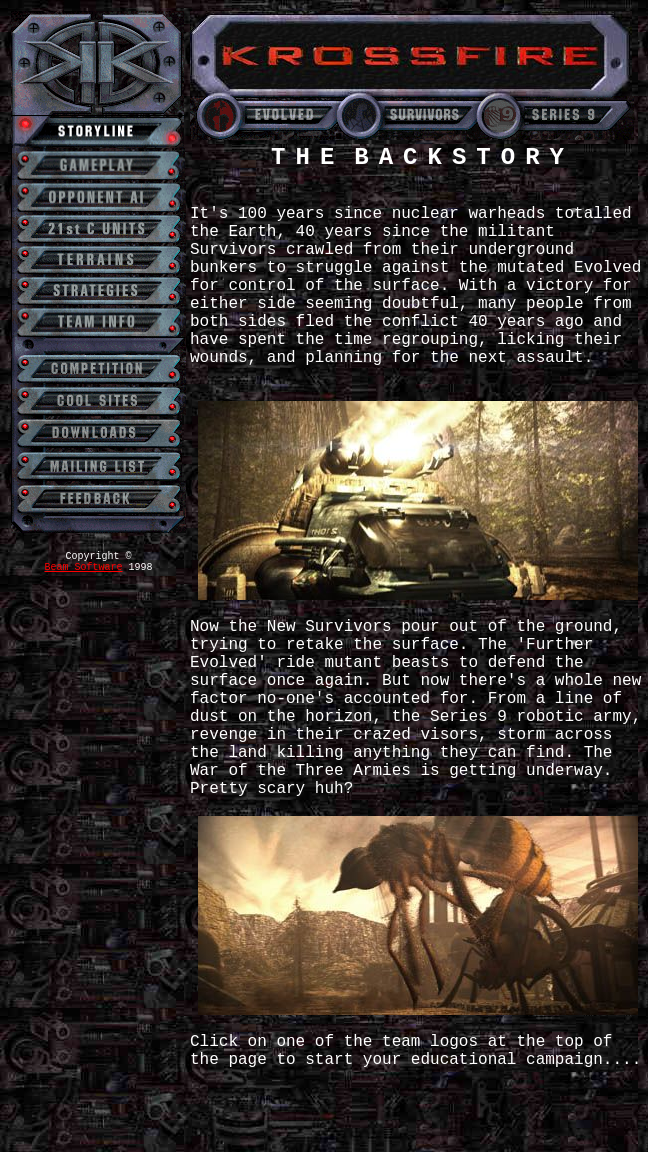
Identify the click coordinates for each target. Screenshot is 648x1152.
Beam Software (83, 567)
